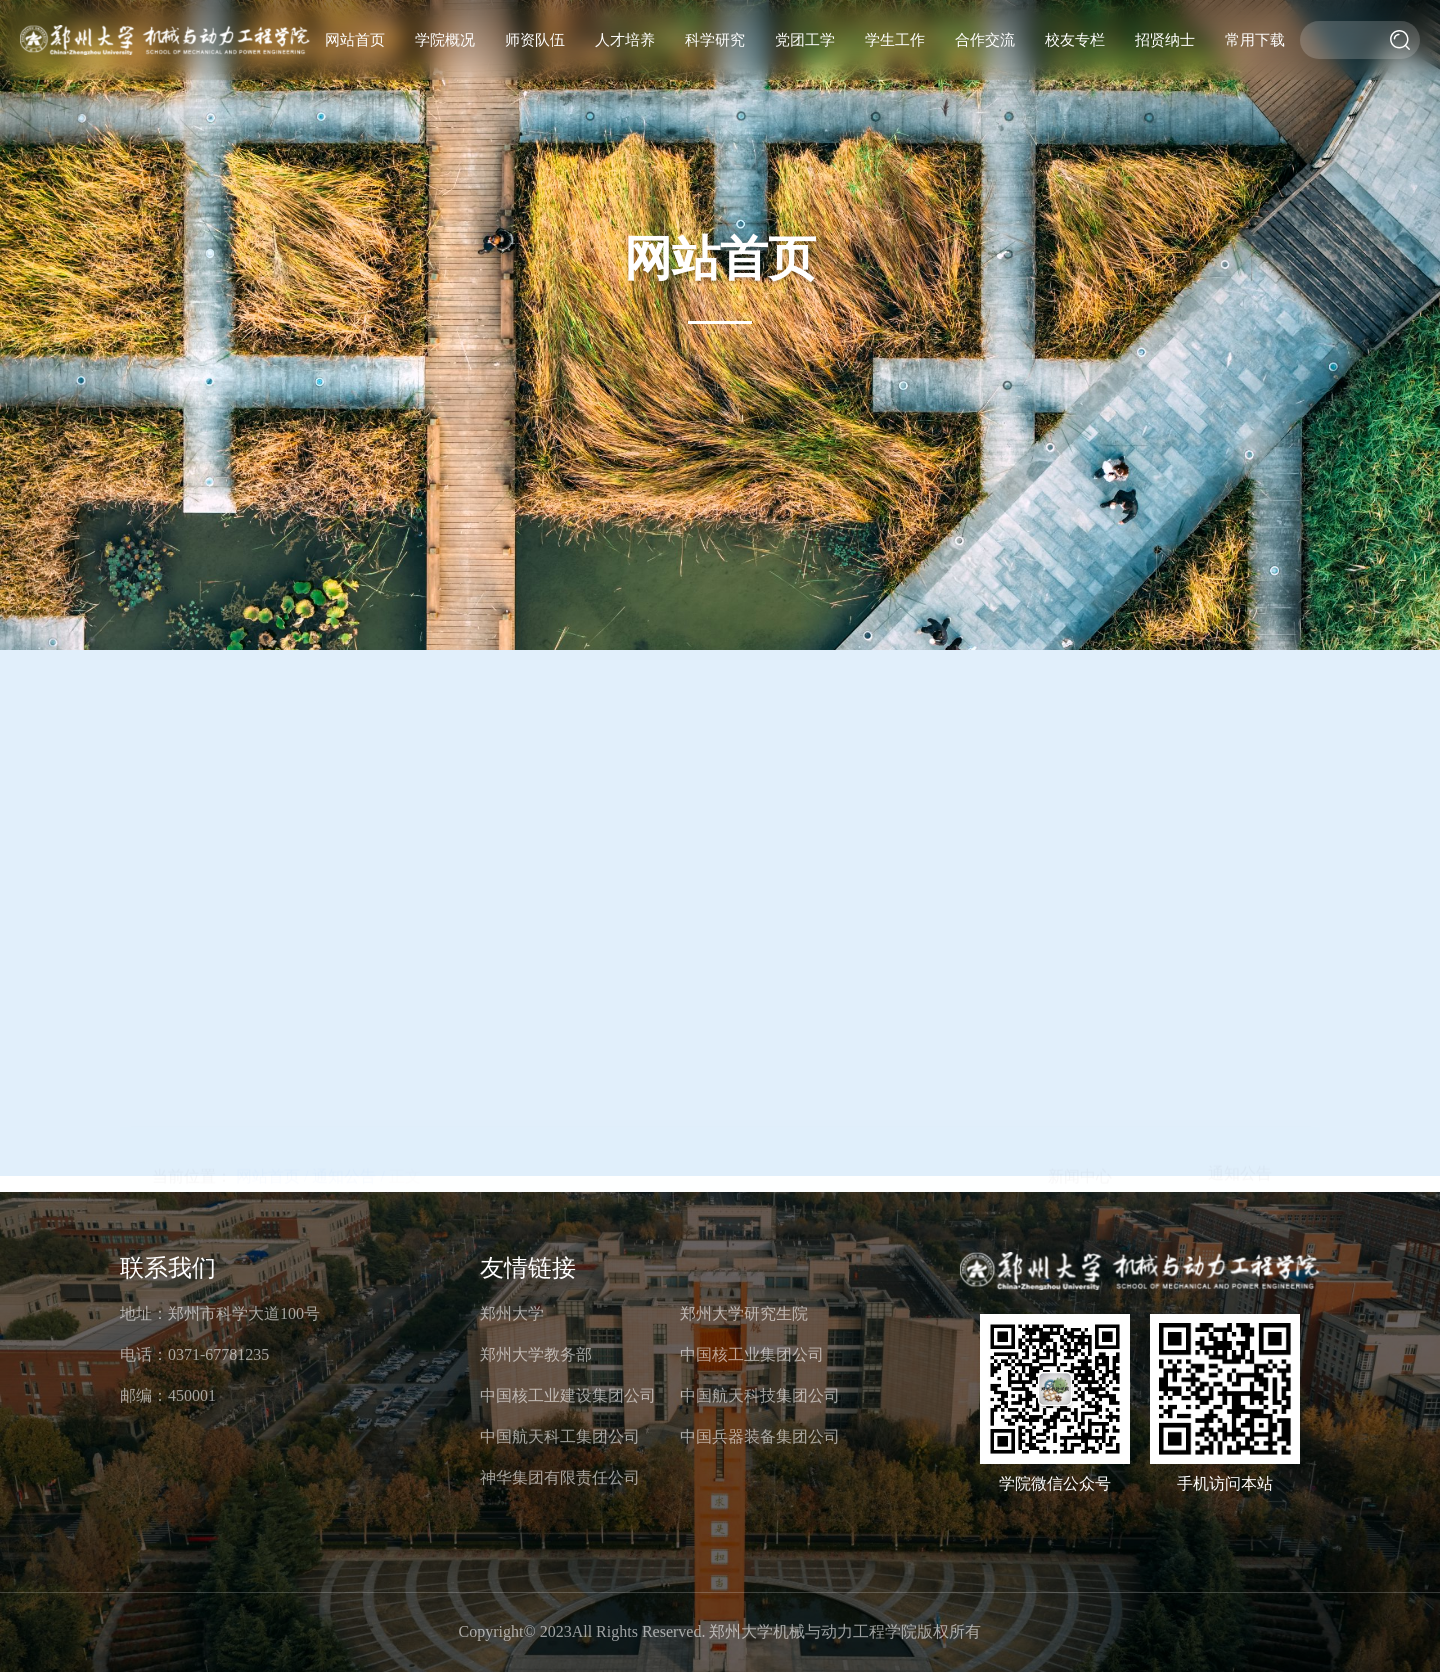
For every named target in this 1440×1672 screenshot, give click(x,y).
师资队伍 (535, 40)
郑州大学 (512, 1313)
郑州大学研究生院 (744, 1313)
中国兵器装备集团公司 (760, 1436)
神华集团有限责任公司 (560, 1477)
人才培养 (625, 40)
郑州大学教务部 (536, 1354)
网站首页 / (272, 499)
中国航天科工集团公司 (560, 1436)
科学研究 (715, 40)
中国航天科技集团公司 (760, 1395)
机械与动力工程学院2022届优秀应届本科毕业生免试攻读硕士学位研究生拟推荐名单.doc (517, 964)
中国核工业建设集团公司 (568, 1395)
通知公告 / (348, 499)
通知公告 (1240, 496)
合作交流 (985, 40)
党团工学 (805, 40)
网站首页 (355, 40)
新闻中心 (1080, 499)
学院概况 (445, 40)
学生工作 (895, 40)
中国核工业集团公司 (752, 1354)
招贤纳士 (1165, 40)
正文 (405, 499)
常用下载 (1255, 40)
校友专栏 (1075, 40)
